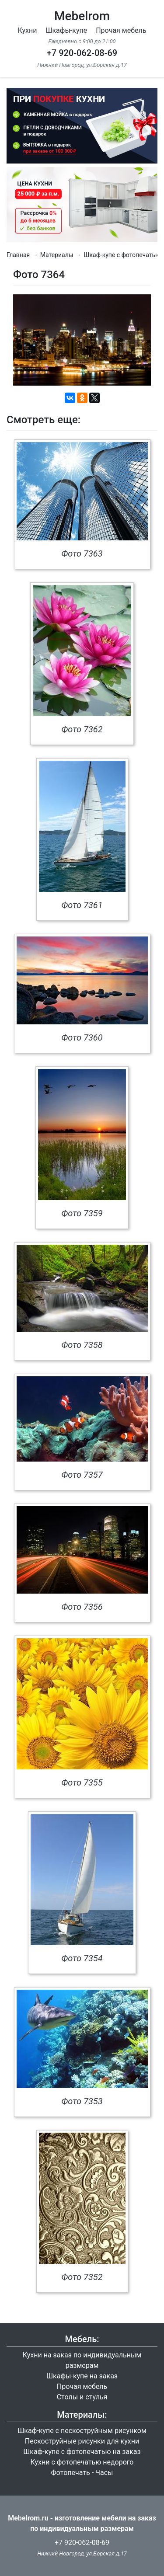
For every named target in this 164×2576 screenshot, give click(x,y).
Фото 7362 (81, 729)
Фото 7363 (81, 553)
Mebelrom (82, 16)
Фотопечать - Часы (82, 2472)
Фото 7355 (81, 1782)
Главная (18, 254)
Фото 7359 (81, 1213)
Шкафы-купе (66, 30)
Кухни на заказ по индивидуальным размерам (82, 2360)
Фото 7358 (81, 1345)
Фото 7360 (81, 1037)
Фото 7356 (81, 1606)
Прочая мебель (121, 30)
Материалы (56, 254)
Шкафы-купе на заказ (82, 2376)
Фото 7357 (81, 1474)
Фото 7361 (81, 905)
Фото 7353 (81, 2101)
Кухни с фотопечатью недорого (81, 2462)
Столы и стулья (82, 2397)
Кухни (27, 30)
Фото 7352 (81, 2277)
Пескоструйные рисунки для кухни (82, 2441)
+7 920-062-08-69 (82, 53)
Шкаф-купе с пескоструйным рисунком (82, 2430)
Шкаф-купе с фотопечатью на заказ (81, 2451)
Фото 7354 (81, 1958)
